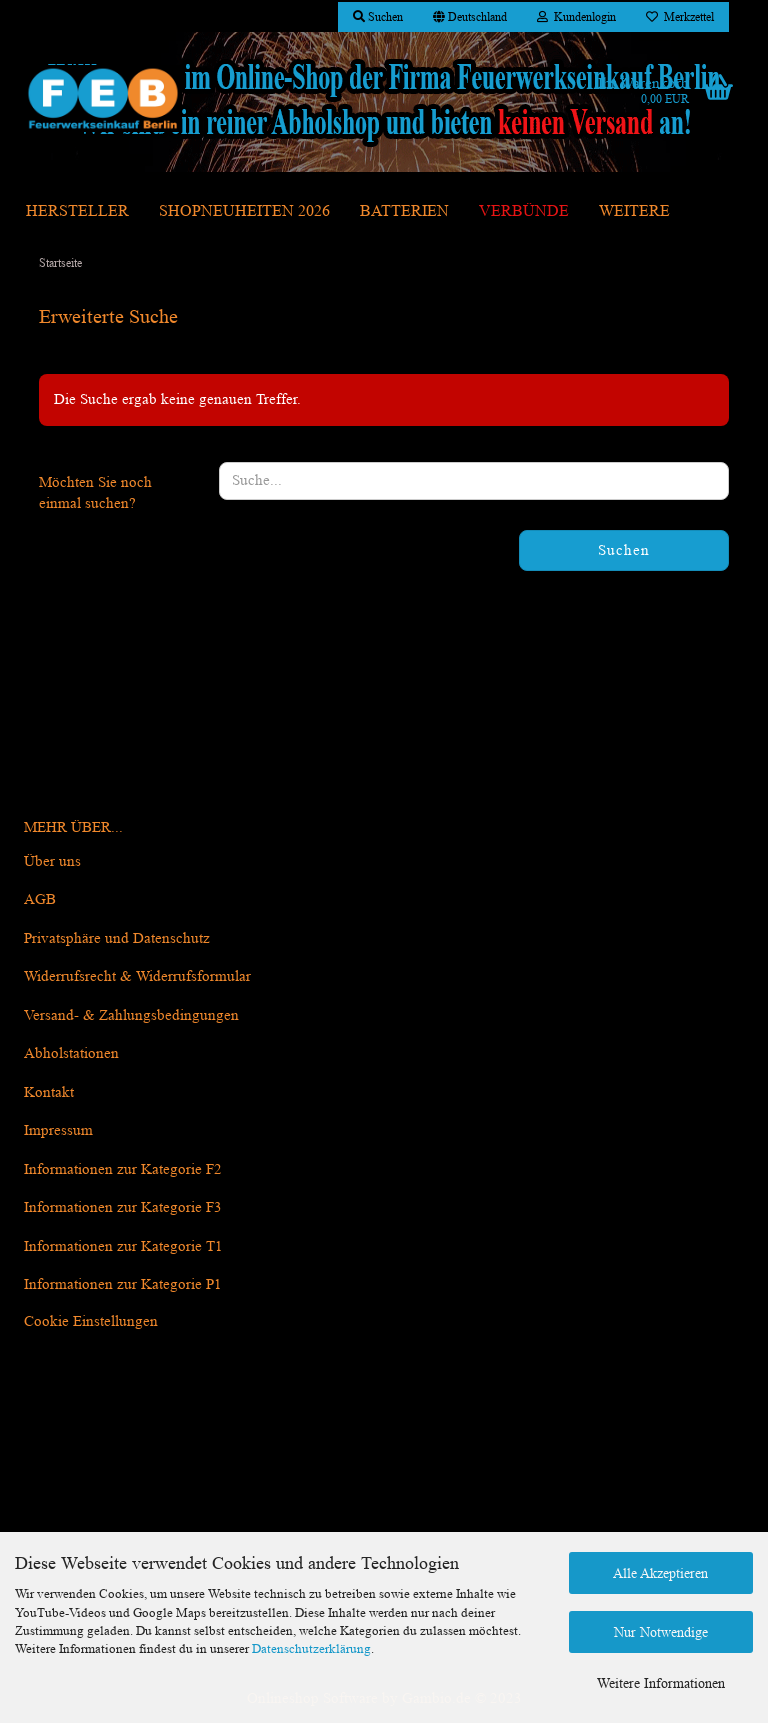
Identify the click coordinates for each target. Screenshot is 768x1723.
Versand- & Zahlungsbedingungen (131, 1015)
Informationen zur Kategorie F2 (123, 1169)
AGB (40, 899)
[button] (470, 17)
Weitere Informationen (661, 1683)
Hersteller (77, 210)
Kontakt (49, 1092)
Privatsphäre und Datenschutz (117, 938)
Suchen (624, 550)
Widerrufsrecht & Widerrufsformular (137, 976)
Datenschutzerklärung (311, 1648)
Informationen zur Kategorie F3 (123, 1207)
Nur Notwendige (661, 1632)
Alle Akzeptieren (660, 1573)
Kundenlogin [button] (576, 16)
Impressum (58, 1130)
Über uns (52, 861)
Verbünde (524, 210)
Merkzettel (680, 16)
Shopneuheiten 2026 (244, 210)
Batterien (404, 210)
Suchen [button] (378, 16)
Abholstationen (71, 1053)
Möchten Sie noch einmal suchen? (95, 493)
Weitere (634, 210)
